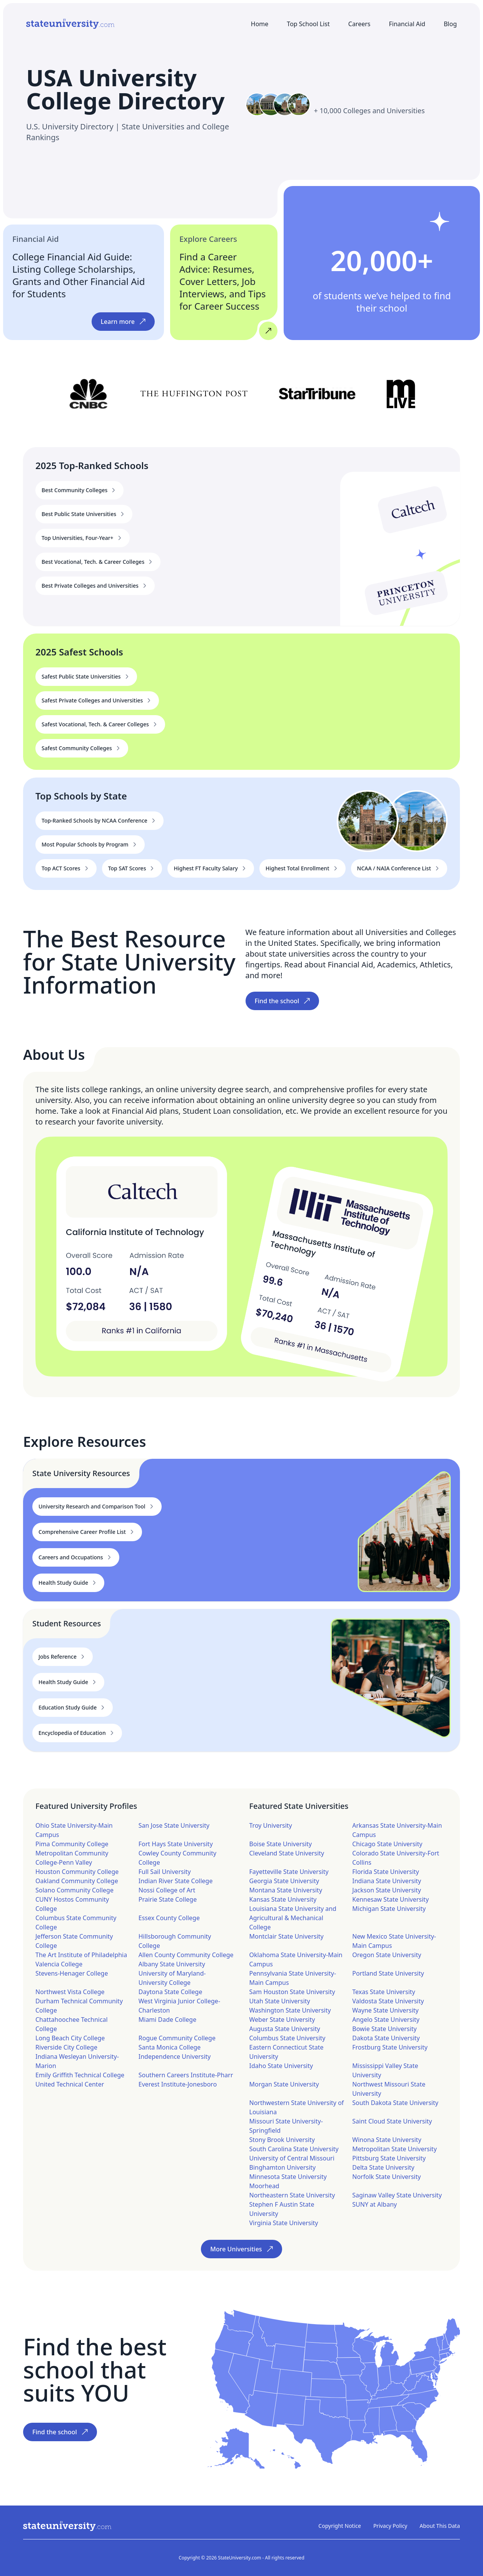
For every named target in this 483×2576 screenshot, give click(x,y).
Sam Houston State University (292, 1992)
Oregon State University (386, 1955)
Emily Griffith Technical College (79, 2075)
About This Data (439, 2525)
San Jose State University (174, 1825)
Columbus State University (287, 2038)
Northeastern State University (292, 2195)
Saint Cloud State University (392, 2121)
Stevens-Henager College (71, 1973)
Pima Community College (72, 1844)
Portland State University (388, 1973)
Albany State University (172, 1964)
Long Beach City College (70, 2038)
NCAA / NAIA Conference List (399, 868)
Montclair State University (286, 1936)
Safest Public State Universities (86, 676)
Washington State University (290, 2010)
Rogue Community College (177, 2038)
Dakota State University (386, 2038)
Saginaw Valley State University (397, 2195)
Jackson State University (386, 1890)
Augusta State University (284, 2029)
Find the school (282, 1001)
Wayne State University (385, 2010)
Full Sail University (165, 1871)
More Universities (241, 2249)
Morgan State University (284, 2084)
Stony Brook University (282, 2139)
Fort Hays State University (176, 1844)
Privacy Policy (390, 2525)
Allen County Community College (186, 1955)
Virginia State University (283, 2223)
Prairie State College (168, 1899)
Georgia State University (284, 1881)
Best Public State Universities (84, 514)
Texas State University (383, 1992)
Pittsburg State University (389, 2158)
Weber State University (282, 2019)
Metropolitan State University (394, 2149)
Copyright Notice (339, 2525)
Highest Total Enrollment (302, 868)
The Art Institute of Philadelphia (81, 1955)
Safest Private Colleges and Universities (97, 700)
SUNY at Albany (374, 2204)
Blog (450, 24)
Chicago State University (387, 1844)
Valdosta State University (388, 2001)
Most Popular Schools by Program (90, 844)
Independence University (175, 2056)
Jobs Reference (62, 1657)
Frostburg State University (390, 2047)
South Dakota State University (395, 2102)
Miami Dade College (167, 2019)
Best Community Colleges (79, 490)
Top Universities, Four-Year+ (83, 538)
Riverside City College (66, 2047)
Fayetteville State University (289, 1871)
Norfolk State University (386, 2176)
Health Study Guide (68, 1583)
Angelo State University (385, 2019)
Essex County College (169, 1918)
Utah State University (279, 2001)
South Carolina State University (294, 2149)
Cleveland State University (286, 1853)
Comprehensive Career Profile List (87, 1532)
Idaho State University (281, 2065)
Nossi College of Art (167, 1890)
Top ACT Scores (66, 868)
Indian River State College (176, 1881)
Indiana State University (386, 1881)
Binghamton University (282, 2167)
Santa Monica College (170, 2047)
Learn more (123, 321)
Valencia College (58, 1964)
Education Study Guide (72, 1707)
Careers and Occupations (75, 1557)
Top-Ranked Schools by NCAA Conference (99, 821)
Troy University (270, 1825)
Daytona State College (170, 1992)
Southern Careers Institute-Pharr (186, 2075)
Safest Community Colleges (82, 748)
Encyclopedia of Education (77, 1733)
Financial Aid (407, 24)
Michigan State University (389, 1908)
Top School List (308, 24)
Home (260, 24)
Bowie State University (384, 2029)
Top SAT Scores (132, 868)
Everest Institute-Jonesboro (178, 2084)
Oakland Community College (76, 1881)
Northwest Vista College (70, 1992)
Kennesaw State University (390, 1899)
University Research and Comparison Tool (96, 1506)
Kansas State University (283, 1899)
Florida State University (385, 1871)
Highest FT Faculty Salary (211, 868)
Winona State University (386, 2139)
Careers (359, 24)
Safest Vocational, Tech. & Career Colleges (100, 724)
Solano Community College (74, 1890)
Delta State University (383, 2167)
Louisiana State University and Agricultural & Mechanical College (292, 1917)
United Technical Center (69, 2084)
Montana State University (286, 1890)
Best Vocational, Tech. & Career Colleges (98, 562)
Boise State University (280, 1844)
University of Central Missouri (291, 2158)
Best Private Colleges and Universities (95, 586)
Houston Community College (77, 1871)
